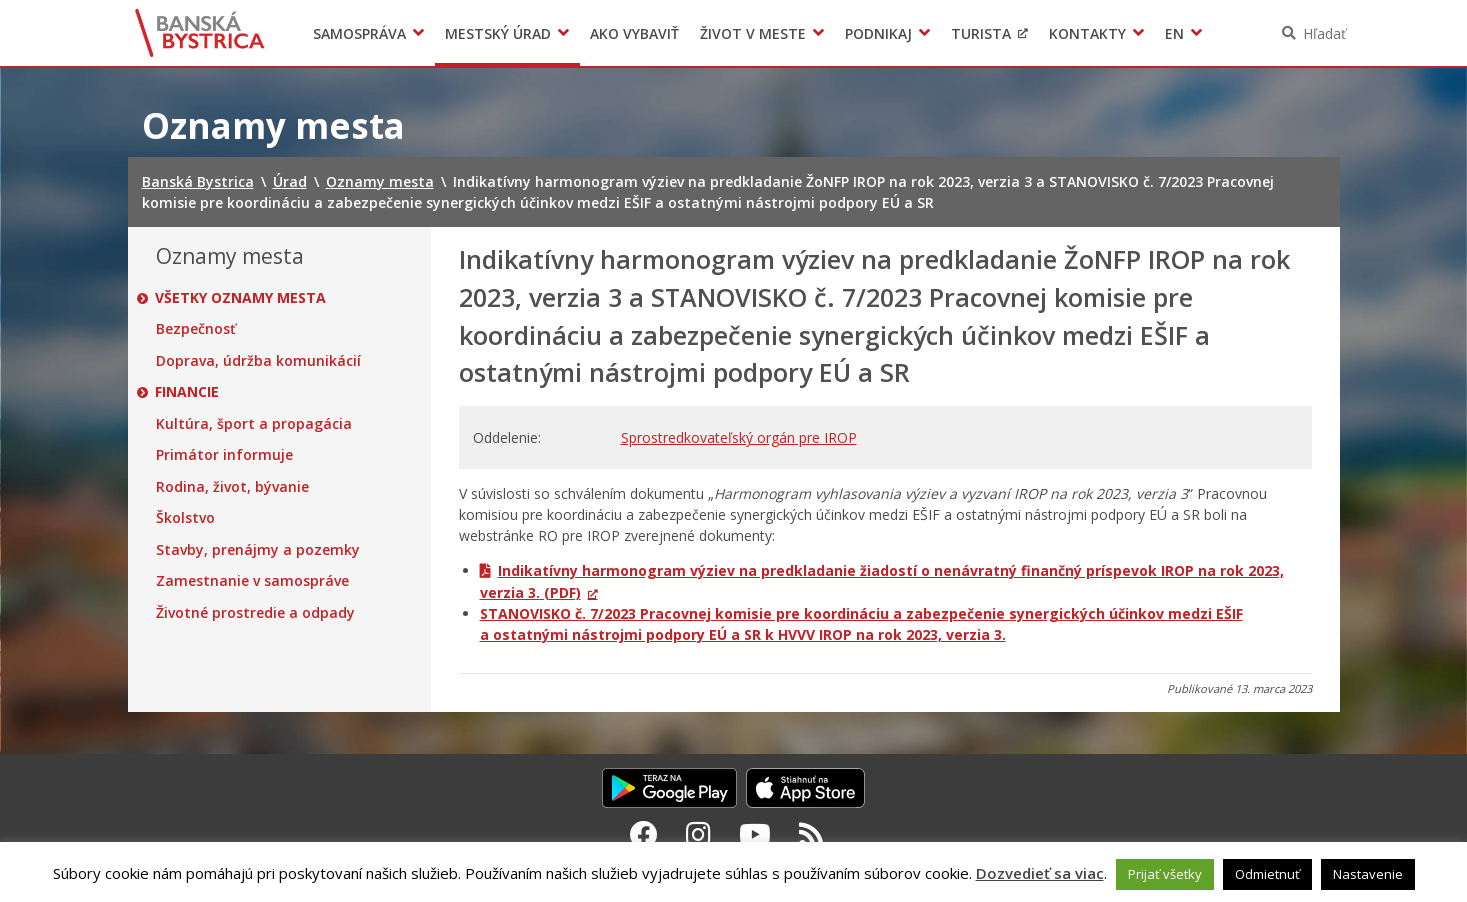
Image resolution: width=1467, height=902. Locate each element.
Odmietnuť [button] (1267, 874)
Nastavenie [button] (1368, 874)
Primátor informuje (224, 455)
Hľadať (1324, 33)
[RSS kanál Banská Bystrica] (811, 834)
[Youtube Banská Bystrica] (755, 834)
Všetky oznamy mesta (241, 298)
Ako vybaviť (634, 33)
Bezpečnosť (196, 329)
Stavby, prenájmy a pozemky (258, 550)
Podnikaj (878, 33)
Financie (188, 392)
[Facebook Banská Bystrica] (644, 834)
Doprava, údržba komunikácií (258, 361)
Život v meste (753, 33)
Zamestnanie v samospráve (252, 581)
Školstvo (185, 518)
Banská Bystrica (199, 33)
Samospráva (359, 33)
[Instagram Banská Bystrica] (698, 834)
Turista (981, 33)
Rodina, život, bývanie (232, 487)
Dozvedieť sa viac (1040, 873)
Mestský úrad (498, 33)
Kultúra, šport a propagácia (254, 424)
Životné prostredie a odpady (255, 613)
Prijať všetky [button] (1165, 874)
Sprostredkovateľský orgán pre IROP (739, 437)
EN (1174, 33)
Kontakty (1087, 33)
